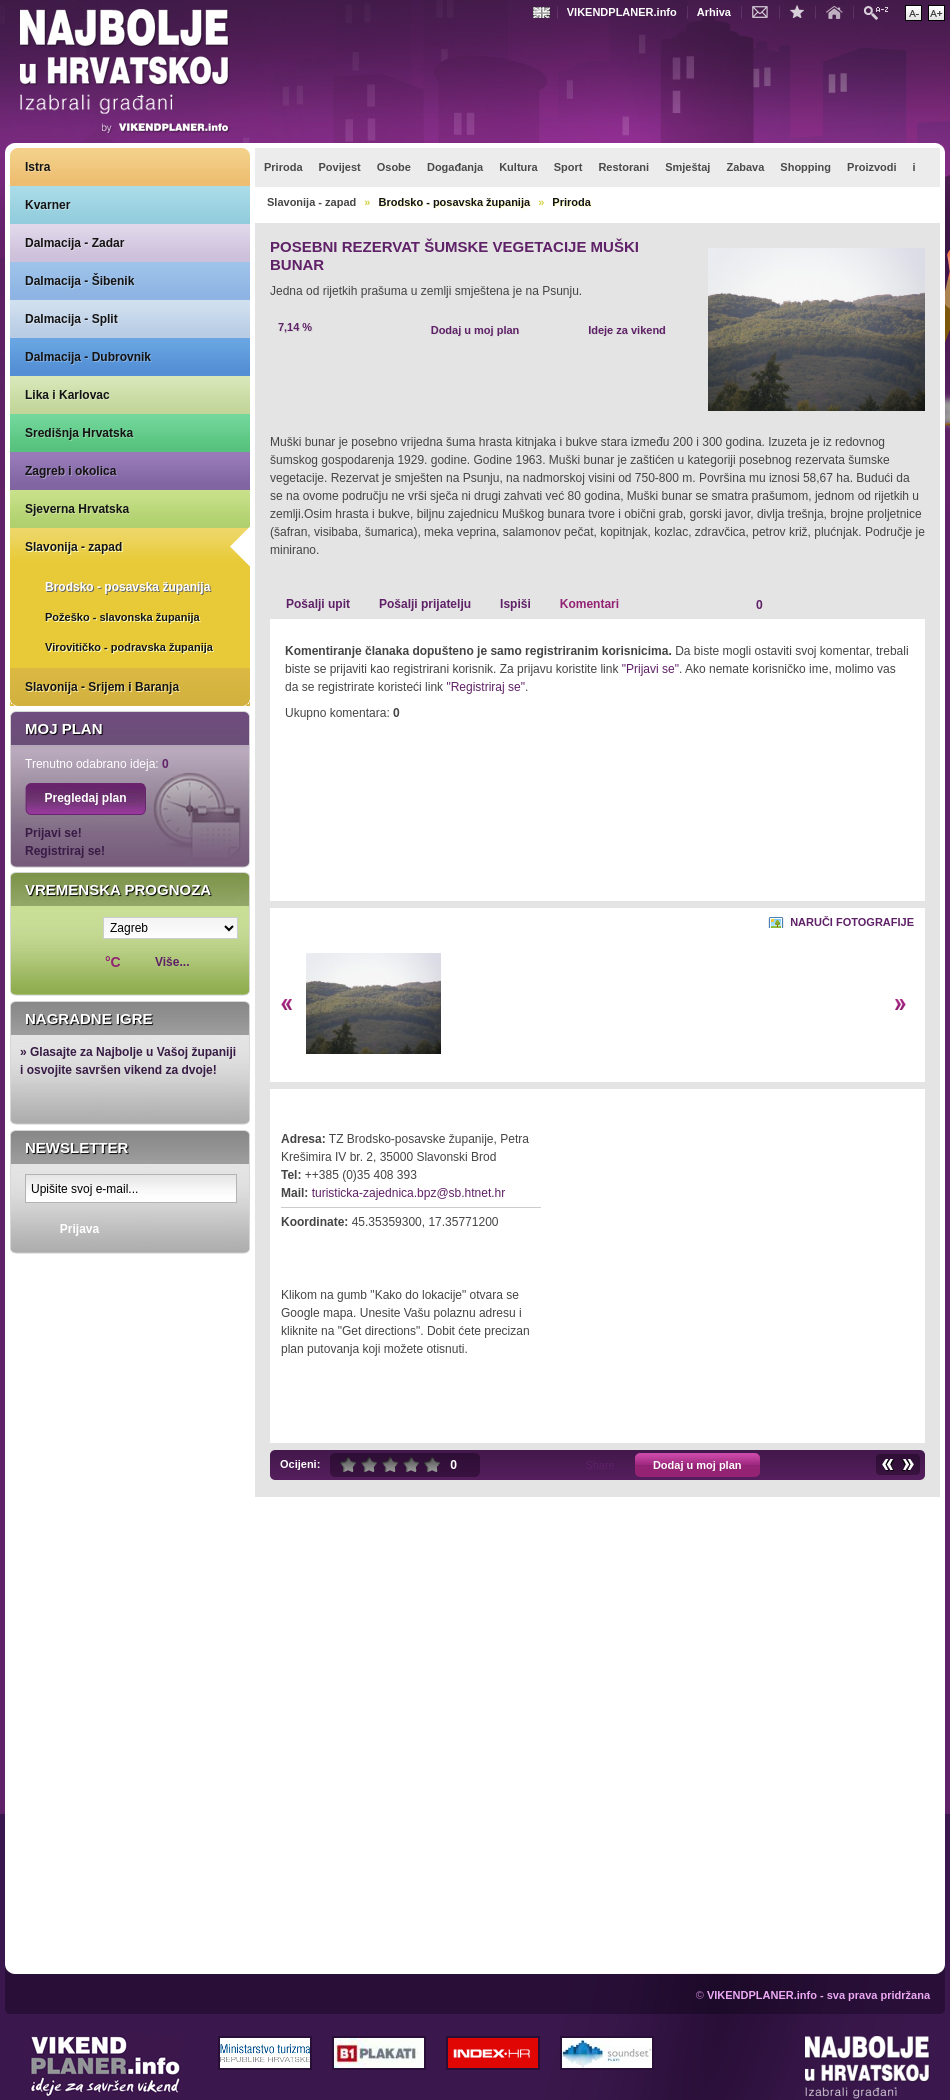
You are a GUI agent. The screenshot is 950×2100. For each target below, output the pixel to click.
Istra (37, 167)
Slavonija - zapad (73, 547)
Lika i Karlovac (67, 395)
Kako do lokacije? (342, 1250)
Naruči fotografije (852, 922)
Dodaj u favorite (802, 11)
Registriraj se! (65, 851)
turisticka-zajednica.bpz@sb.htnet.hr (409, 1193)
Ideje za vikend (627, 330)
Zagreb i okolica (70, 471)
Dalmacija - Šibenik (79, 281)
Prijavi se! (53, 833)
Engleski (544, 12)
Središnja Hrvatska (79, 433)
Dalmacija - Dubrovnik (88, 357)
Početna (839, 11)
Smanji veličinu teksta (913, 13)
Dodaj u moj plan (475, 330)
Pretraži (881, 11)
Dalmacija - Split (71, 319)
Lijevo (286, 1004)
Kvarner (47, 205)
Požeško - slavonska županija (122, 617)
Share (599, 1465)
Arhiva (714, 12)
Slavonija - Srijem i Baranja (102, 687)
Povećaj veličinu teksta (936, 13)
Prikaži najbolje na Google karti (130, 1332)
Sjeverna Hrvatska (77, 509)
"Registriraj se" (485, 687)
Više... (172, 962)
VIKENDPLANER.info (622, 12)
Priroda (571, 202)
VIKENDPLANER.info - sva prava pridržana (818, 1995)
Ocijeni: (300, 1464)
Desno (900, 1004)
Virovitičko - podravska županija (129, 647)
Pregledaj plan (85, 798)
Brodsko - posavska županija (127, 587)
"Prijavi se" (650, 669)
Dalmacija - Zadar (74, 243)
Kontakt (765, 11)
